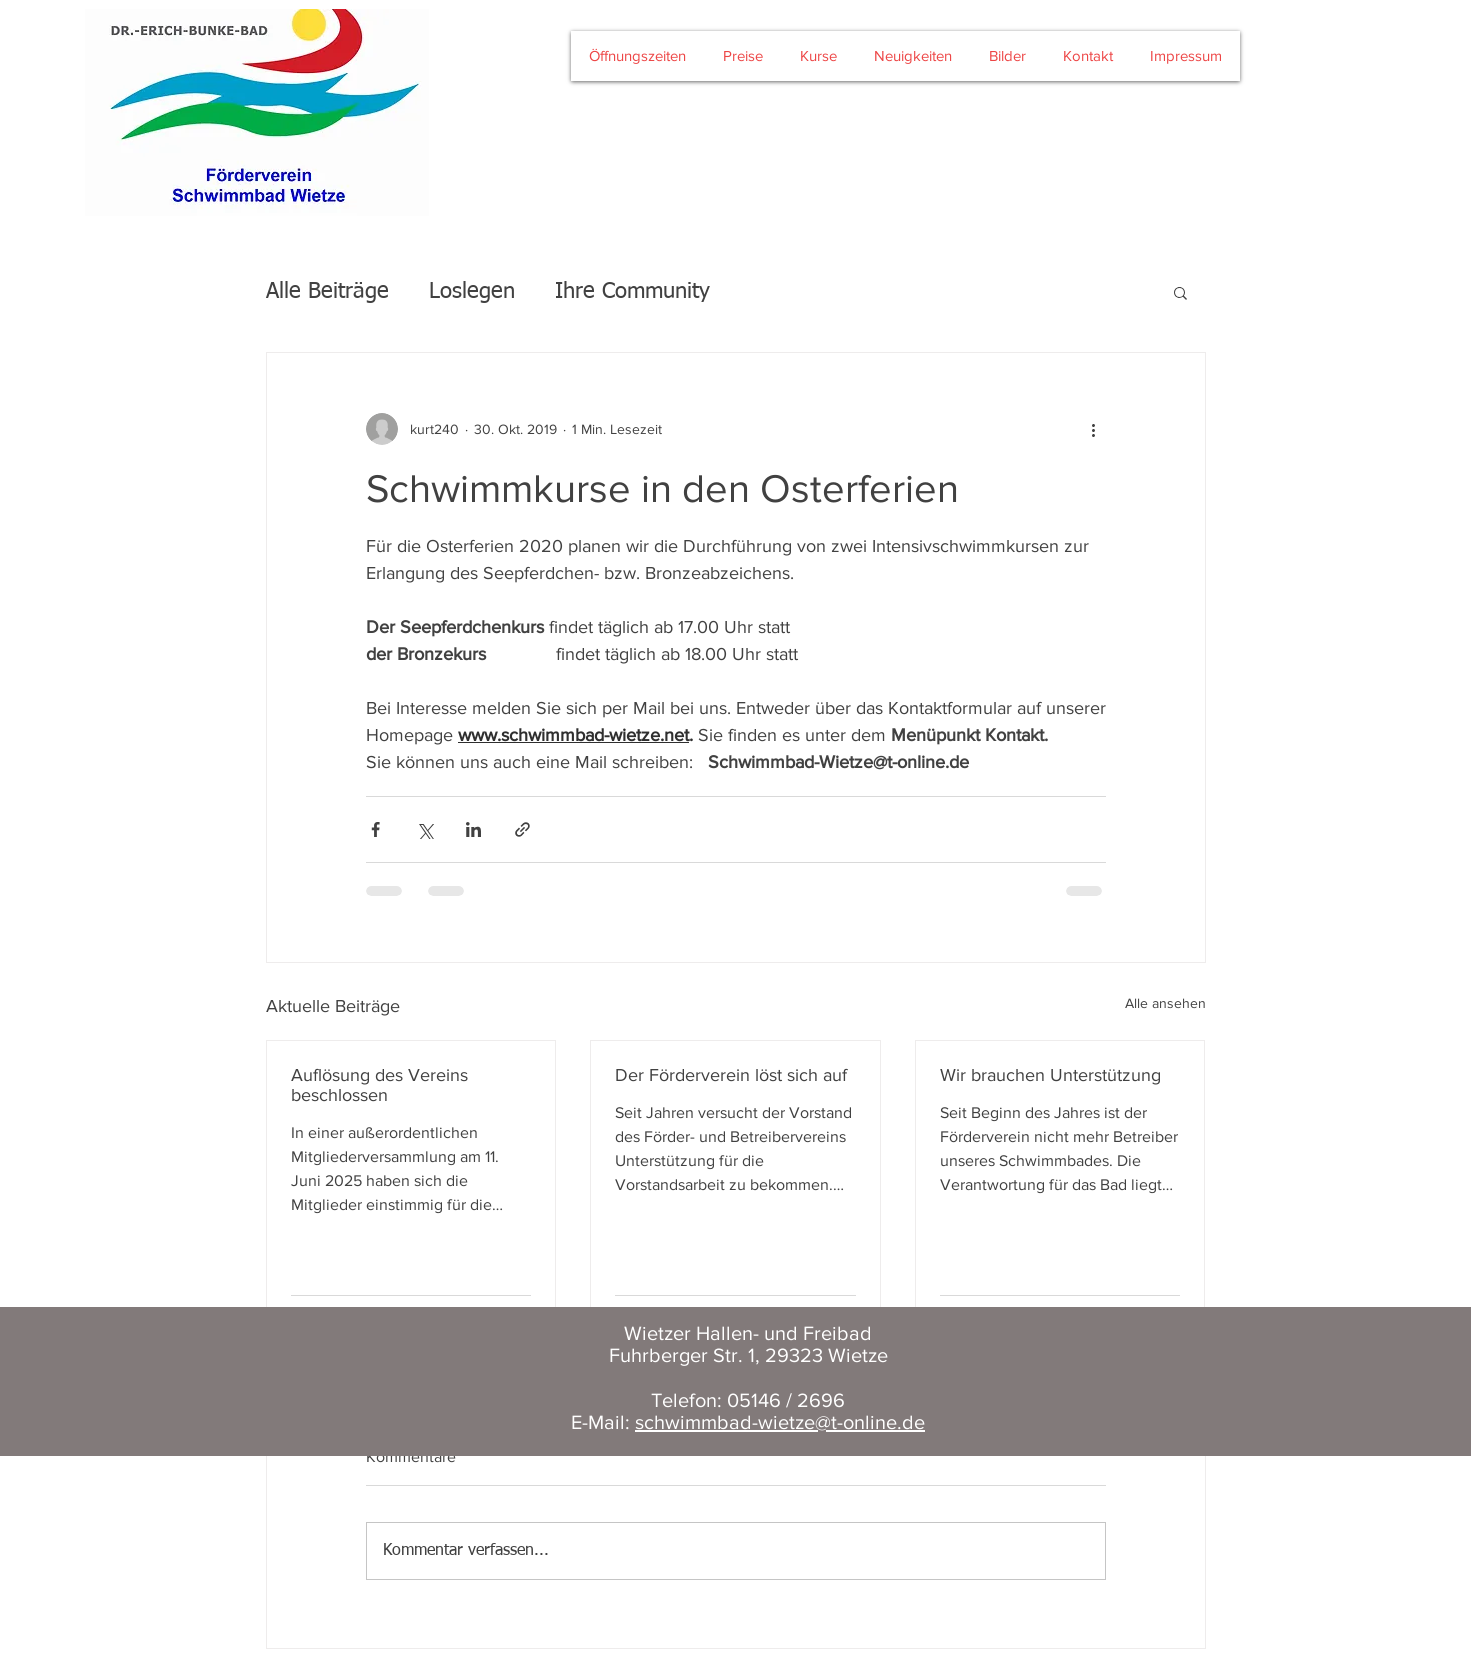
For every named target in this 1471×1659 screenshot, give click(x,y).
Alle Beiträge (327, 292)
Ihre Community (632, 292)
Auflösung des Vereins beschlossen (379, 1085)
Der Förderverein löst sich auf (731, 1075)
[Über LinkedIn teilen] (473, 829)
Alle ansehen (1165, 1003)
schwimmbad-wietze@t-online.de (780, 1422)
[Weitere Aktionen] (1094, 429)
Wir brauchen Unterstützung (1050, 1075)
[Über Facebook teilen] (375, 829)
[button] (1180, 292)
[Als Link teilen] (522, 829)
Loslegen (472, 292)
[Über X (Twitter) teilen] (424, 829)
